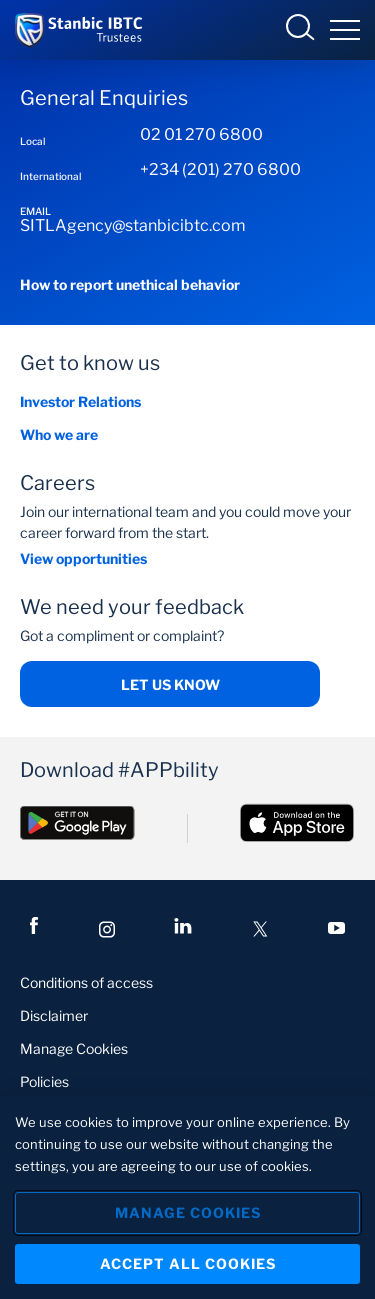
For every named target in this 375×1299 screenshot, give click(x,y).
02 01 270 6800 (201, 134)
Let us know (170, 684)
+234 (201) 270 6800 (220, 169)
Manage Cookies (74, 1048)
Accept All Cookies (188, 1263)
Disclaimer (54, 1015)
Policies (44, 1081)
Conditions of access (86, 982)
